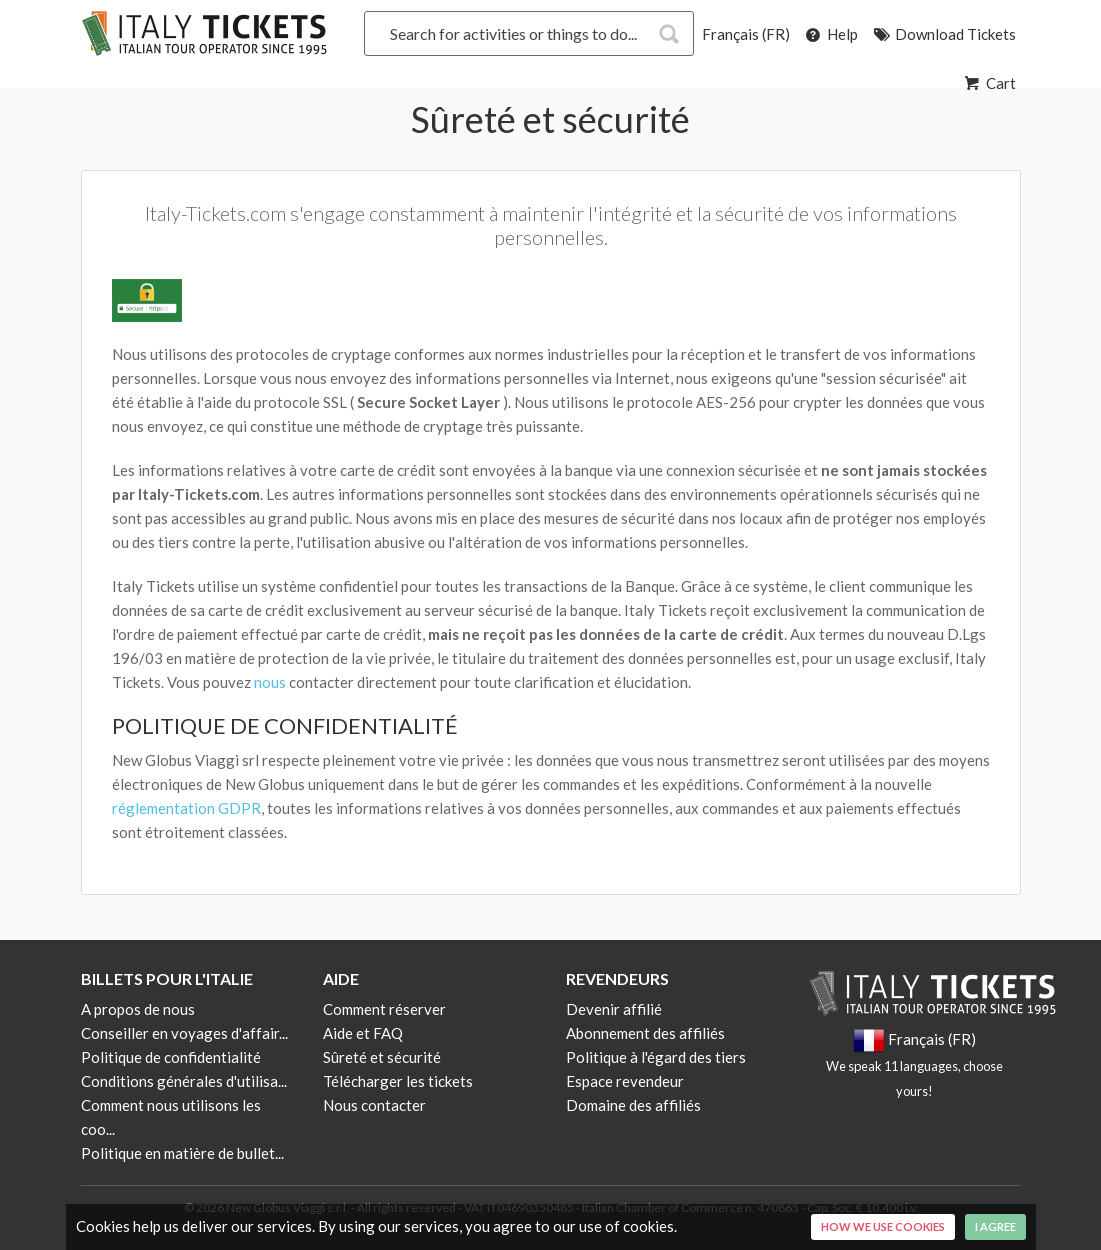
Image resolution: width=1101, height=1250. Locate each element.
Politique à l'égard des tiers (656, 1057)
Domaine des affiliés (633, 1105)
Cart (989, 83)
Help (830, 34)
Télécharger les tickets (398, 1081)
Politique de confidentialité (171, 1057)
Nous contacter (374, 1105)
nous (270, 682)
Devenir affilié (614, 1009)
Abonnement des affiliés (645, 1033)
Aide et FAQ (363, 1033)
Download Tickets (943, 34)
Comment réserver (384, 1009)
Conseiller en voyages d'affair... (184, 1033)
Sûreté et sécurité (382, 1057)
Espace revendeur (625, 1081)
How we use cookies (883, 1226)
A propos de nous (138, 1009)
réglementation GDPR (186, 808)
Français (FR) (746, 34)
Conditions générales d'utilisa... (184, 1081)
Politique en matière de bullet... (182, 1153)
